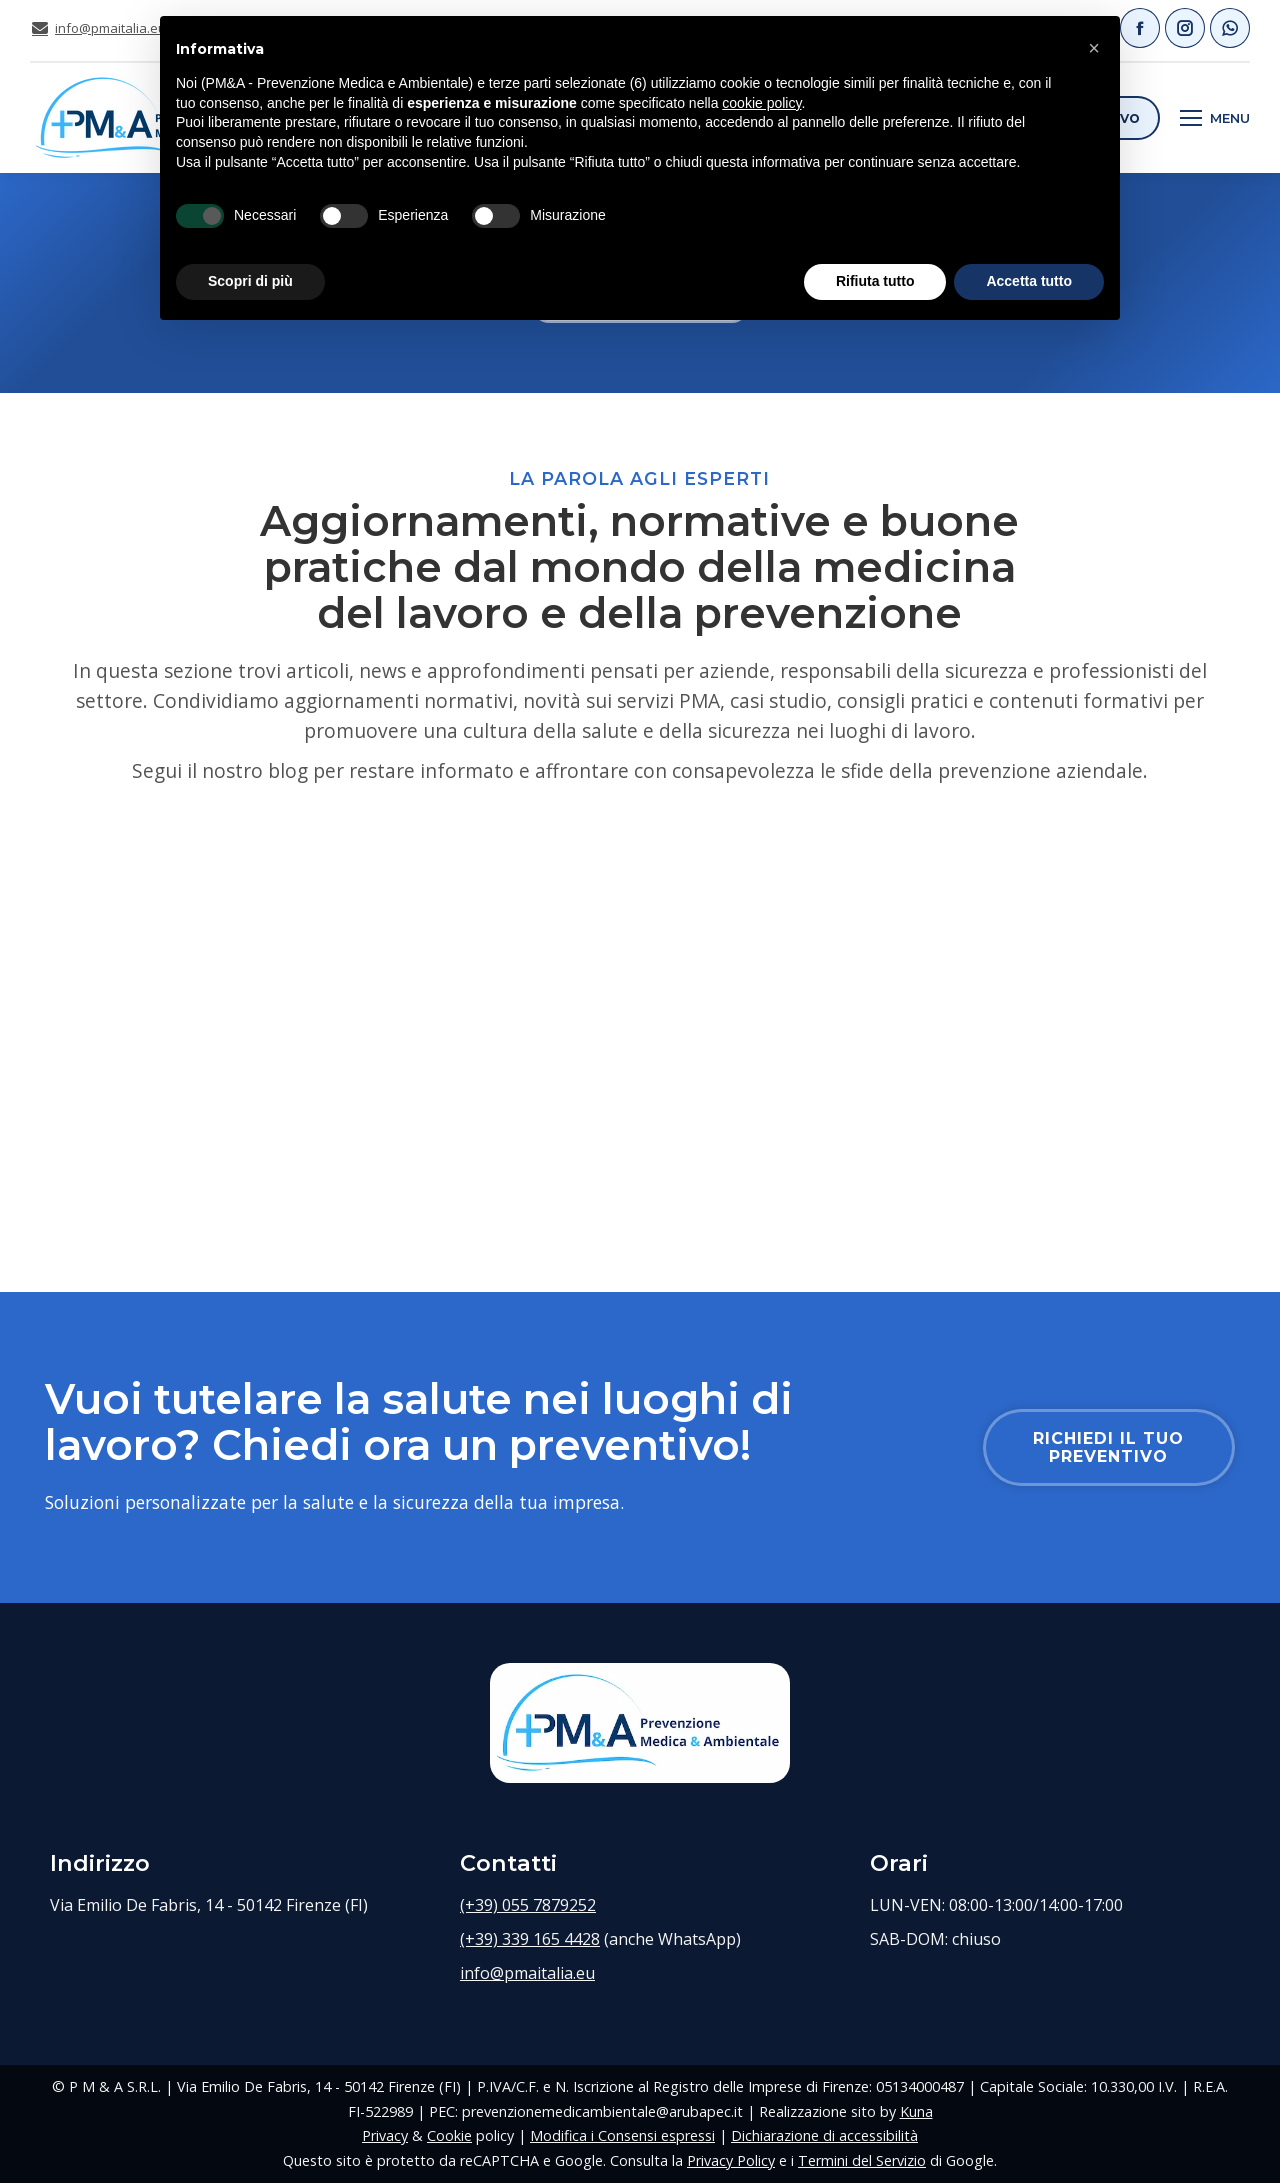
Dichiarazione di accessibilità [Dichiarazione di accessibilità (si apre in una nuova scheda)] (824, 2135)
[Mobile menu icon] (1215, 118)
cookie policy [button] (761, 103)
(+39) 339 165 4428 (530, 1939)
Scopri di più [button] (250, 281)
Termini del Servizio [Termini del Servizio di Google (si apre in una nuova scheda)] (862, 2160)
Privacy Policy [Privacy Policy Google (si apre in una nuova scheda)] (731, 2160)
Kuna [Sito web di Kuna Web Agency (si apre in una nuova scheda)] (916, 2111)
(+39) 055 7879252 (528, 1905)
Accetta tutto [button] (1029, 281)
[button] (1094, 48)
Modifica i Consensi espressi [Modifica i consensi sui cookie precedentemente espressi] (622, 2135)
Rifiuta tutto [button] (875, 281)
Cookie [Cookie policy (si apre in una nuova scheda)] (449, 2135)
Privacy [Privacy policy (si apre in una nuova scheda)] (385, 2135)
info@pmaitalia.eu (98, 28)
